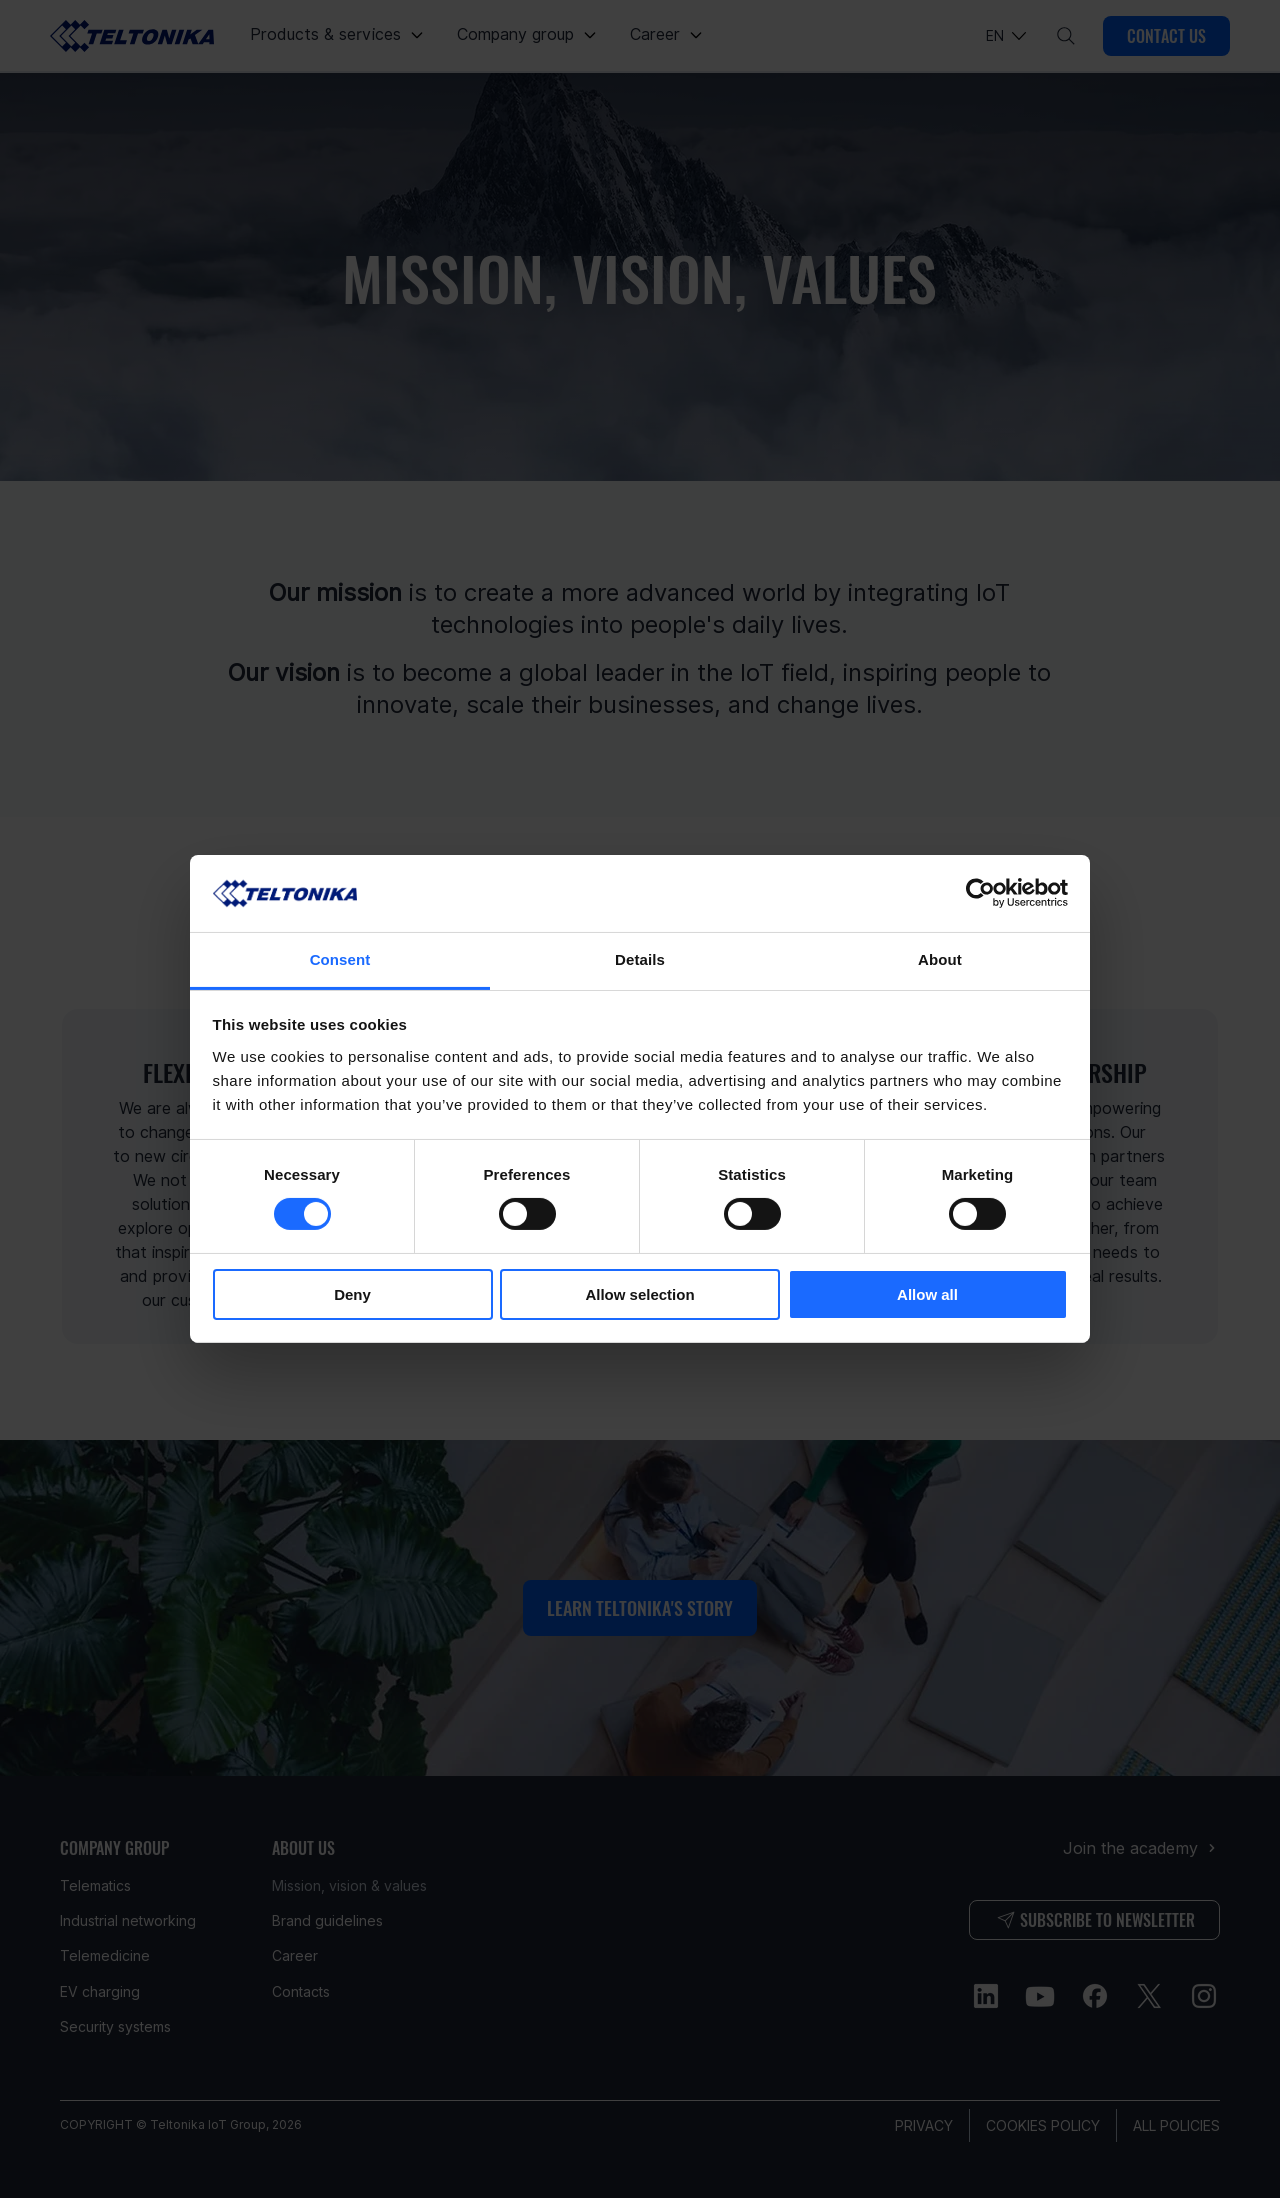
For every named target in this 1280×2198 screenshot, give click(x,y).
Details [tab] (640, 959)
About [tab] (940, 959)
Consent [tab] (340, 959)
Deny (352, 1294)
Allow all (927, 1294)
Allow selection (639, 1294)
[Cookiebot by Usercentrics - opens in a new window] (980, 893)
